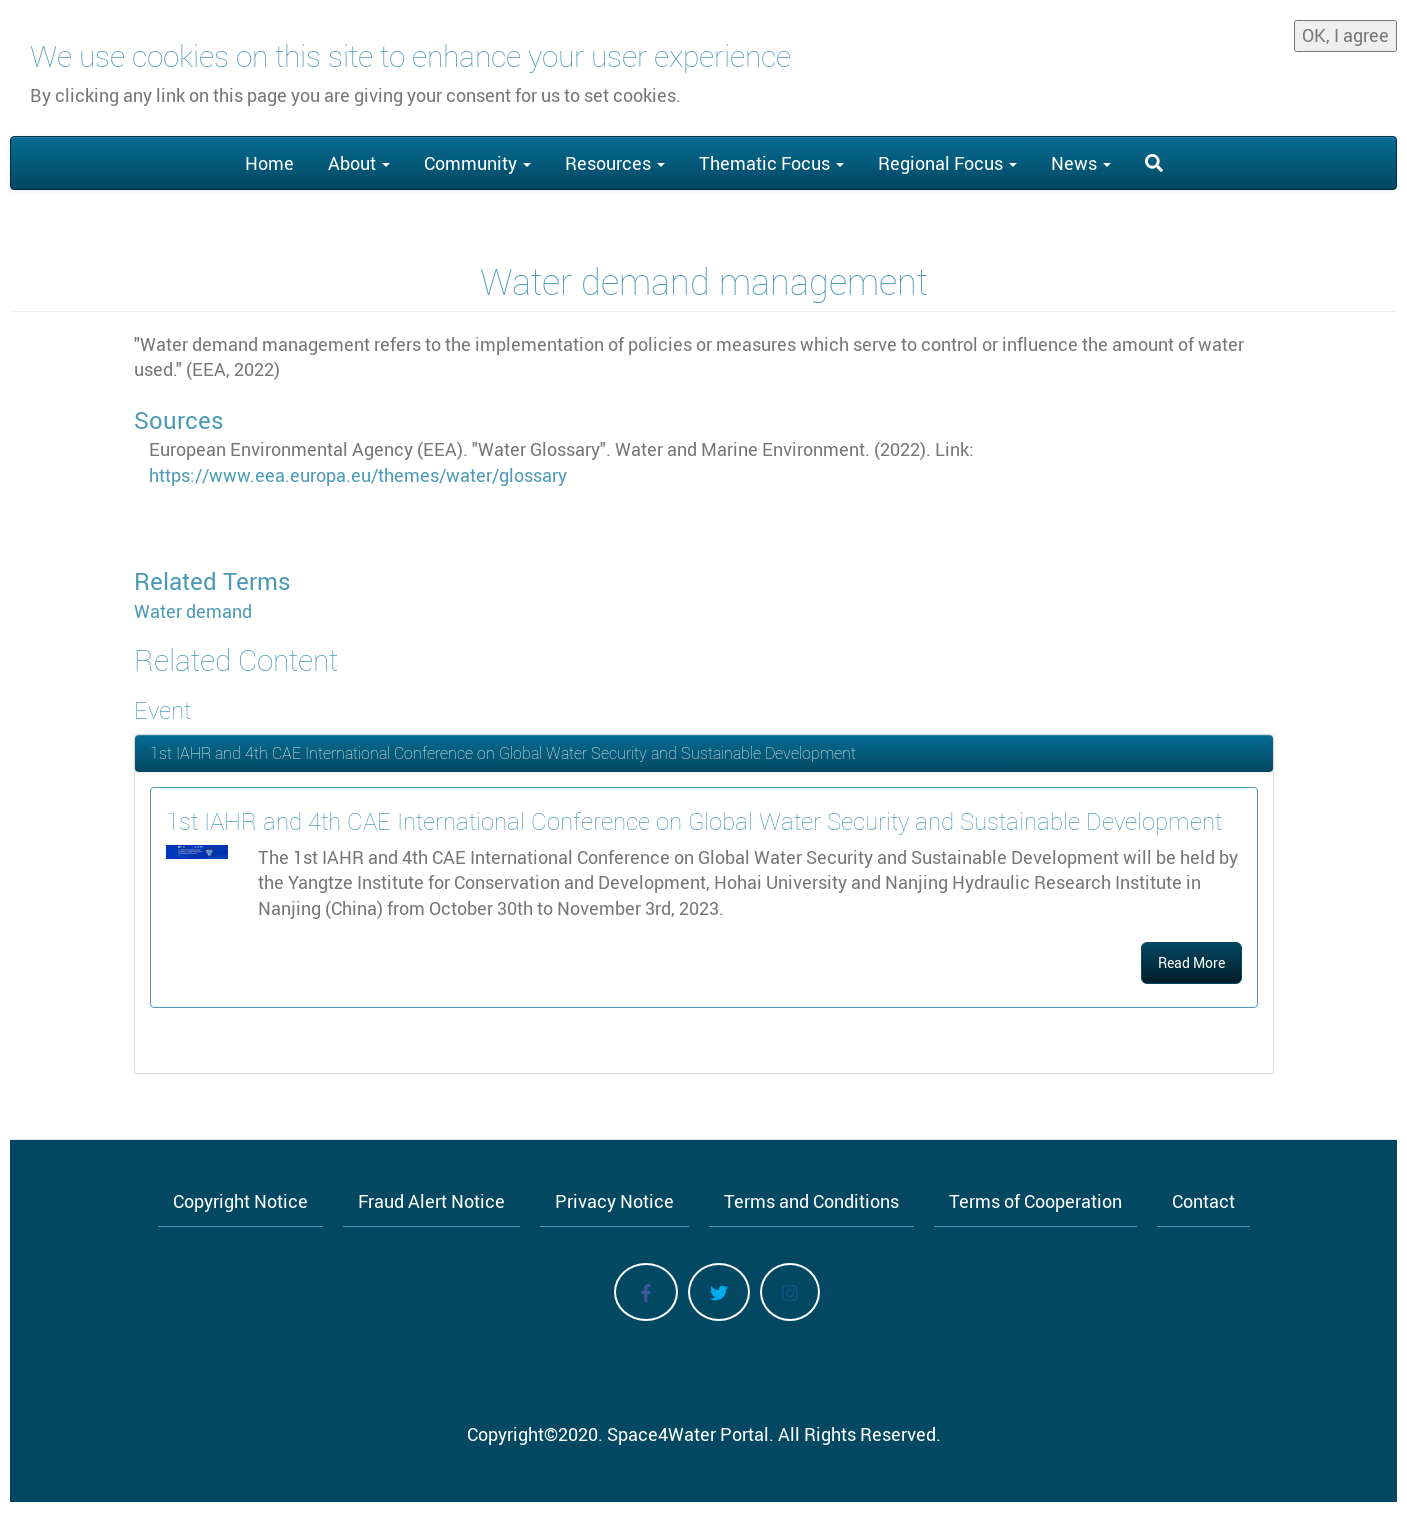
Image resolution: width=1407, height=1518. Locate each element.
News (1081, 163)
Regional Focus (947, 163)
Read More (1191, 962)
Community (477, 163)
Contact (1203, 1201)
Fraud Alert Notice (431, 1201)
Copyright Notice (240, 1201)
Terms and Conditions (811, 1201)
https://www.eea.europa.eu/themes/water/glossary (358, 475)
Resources (615, 163)
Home (269, 163)
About (359, 163)
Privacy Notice (614, 1201)
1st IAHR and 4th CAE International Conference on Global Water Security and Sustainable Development (503, 753)
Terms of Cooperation (1035, 1201)
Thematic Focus (771, 163)
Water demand (193, 611)
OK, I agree (1345, 35)
